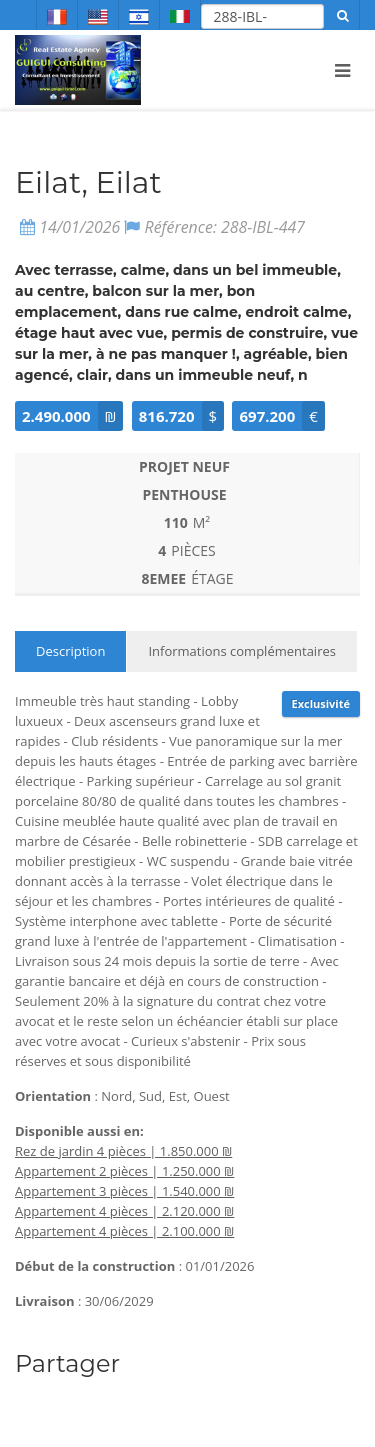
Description (70, 651)
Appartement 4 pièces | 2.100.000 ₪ (124, 1231)
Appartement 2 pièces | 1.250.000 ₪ (124, 1171)
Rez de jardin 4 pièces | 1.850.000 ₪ (123, 1151)
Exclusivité (321, 703)
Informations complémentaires (242, 651)
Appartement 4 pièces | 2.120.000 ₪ (124, 1211)
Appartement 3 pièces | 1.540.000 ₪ (124, 1191)
